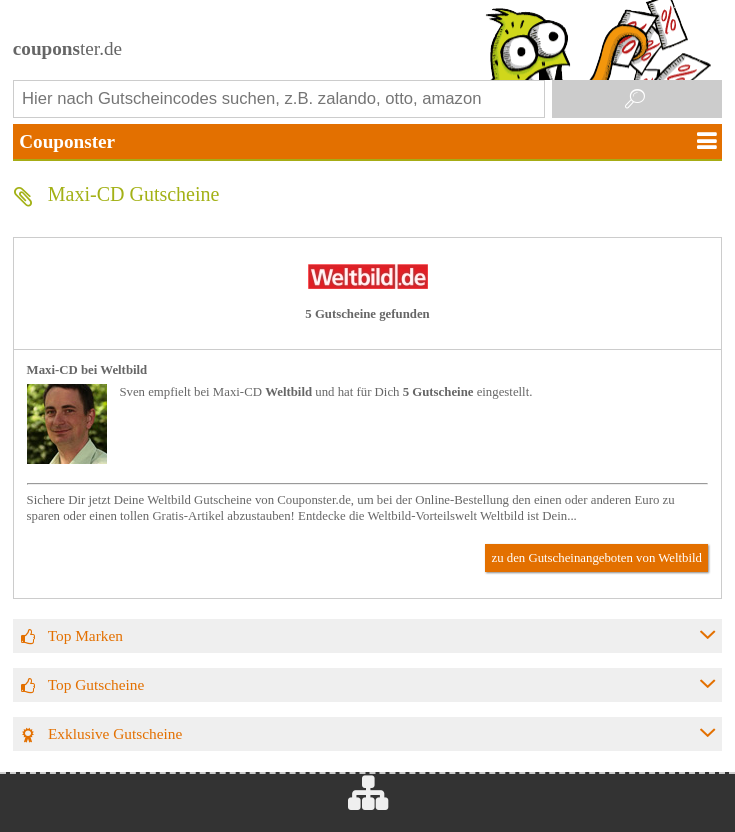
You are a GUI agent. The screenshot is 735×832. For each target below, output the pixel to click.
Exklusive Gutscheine (115, 733)
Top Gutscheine (96, 684)
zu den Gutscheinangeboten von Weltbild (596, 558)
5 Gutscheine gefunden (367, 314)
